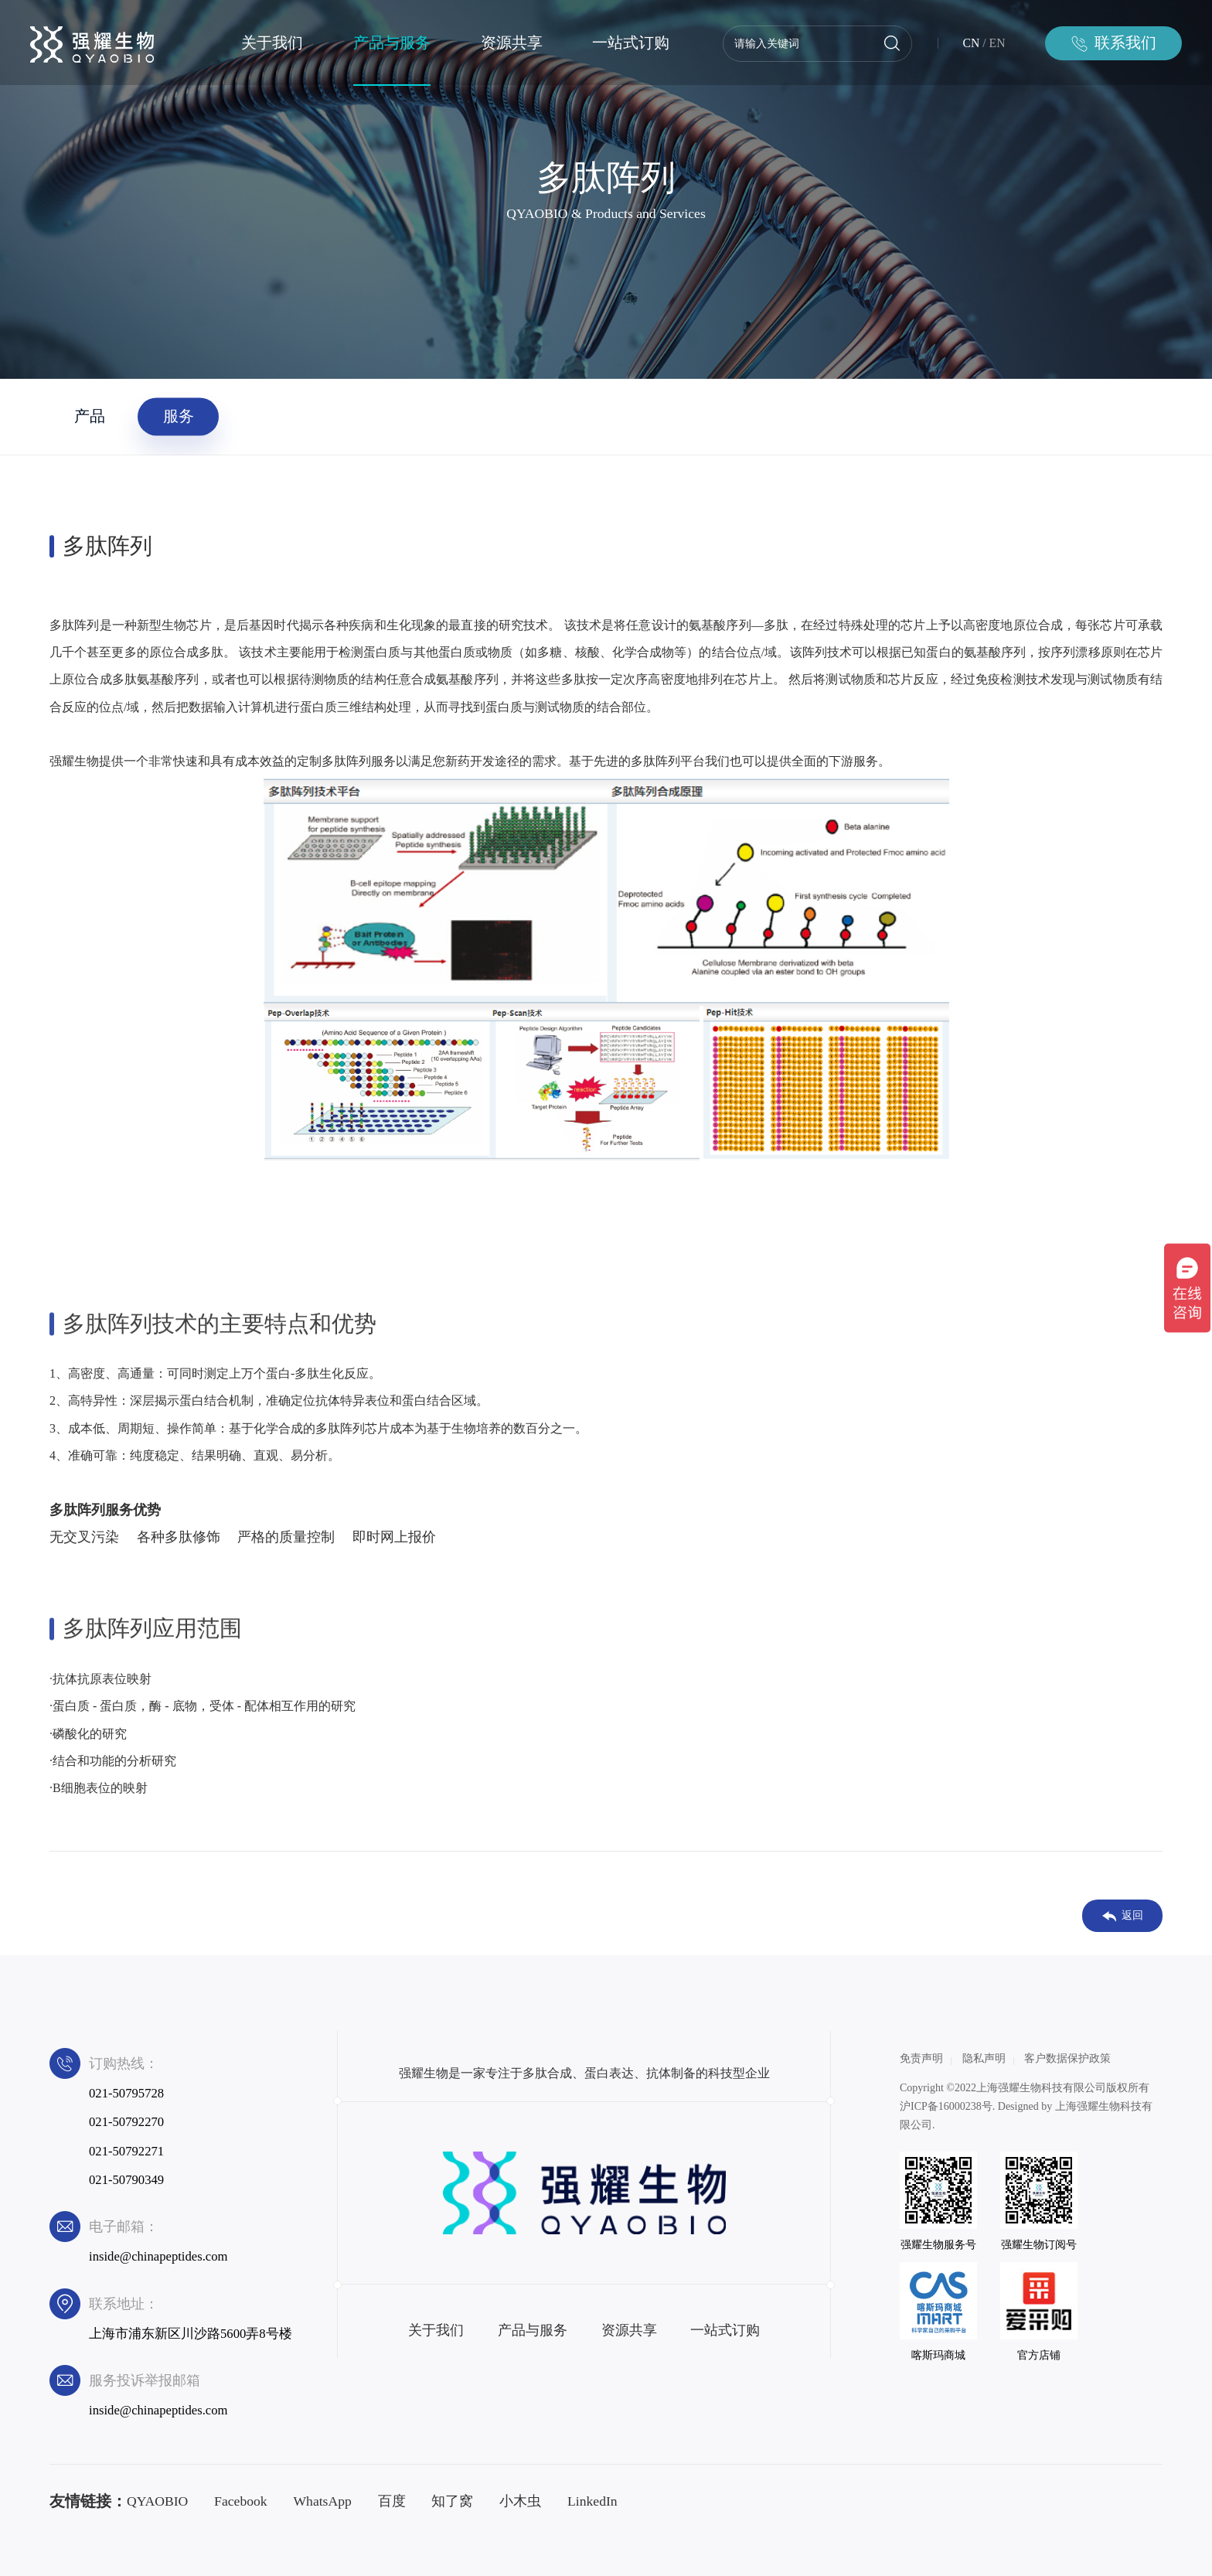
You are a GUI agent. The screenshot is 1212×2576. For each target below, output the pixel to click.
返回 (1122, 1916)
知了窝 (452, 2501)
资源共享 (512, 43)
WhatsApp (322, 2501)
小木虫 (520, 2501)
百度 (392, 2501)
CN (971, 42)
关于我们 (272, 43)
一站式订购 (630, 43)
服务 (178, 416)
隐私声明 (984, 2058)
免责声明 (921, 2058)
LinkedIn (592, 2501)
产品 (89, 416)
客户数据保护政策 (1067, 2058)
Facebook (240, 2501)
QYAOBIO (157, 2501)
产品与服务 (392, 43)
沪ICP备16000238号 (946, 2106)
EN (997, 42)
